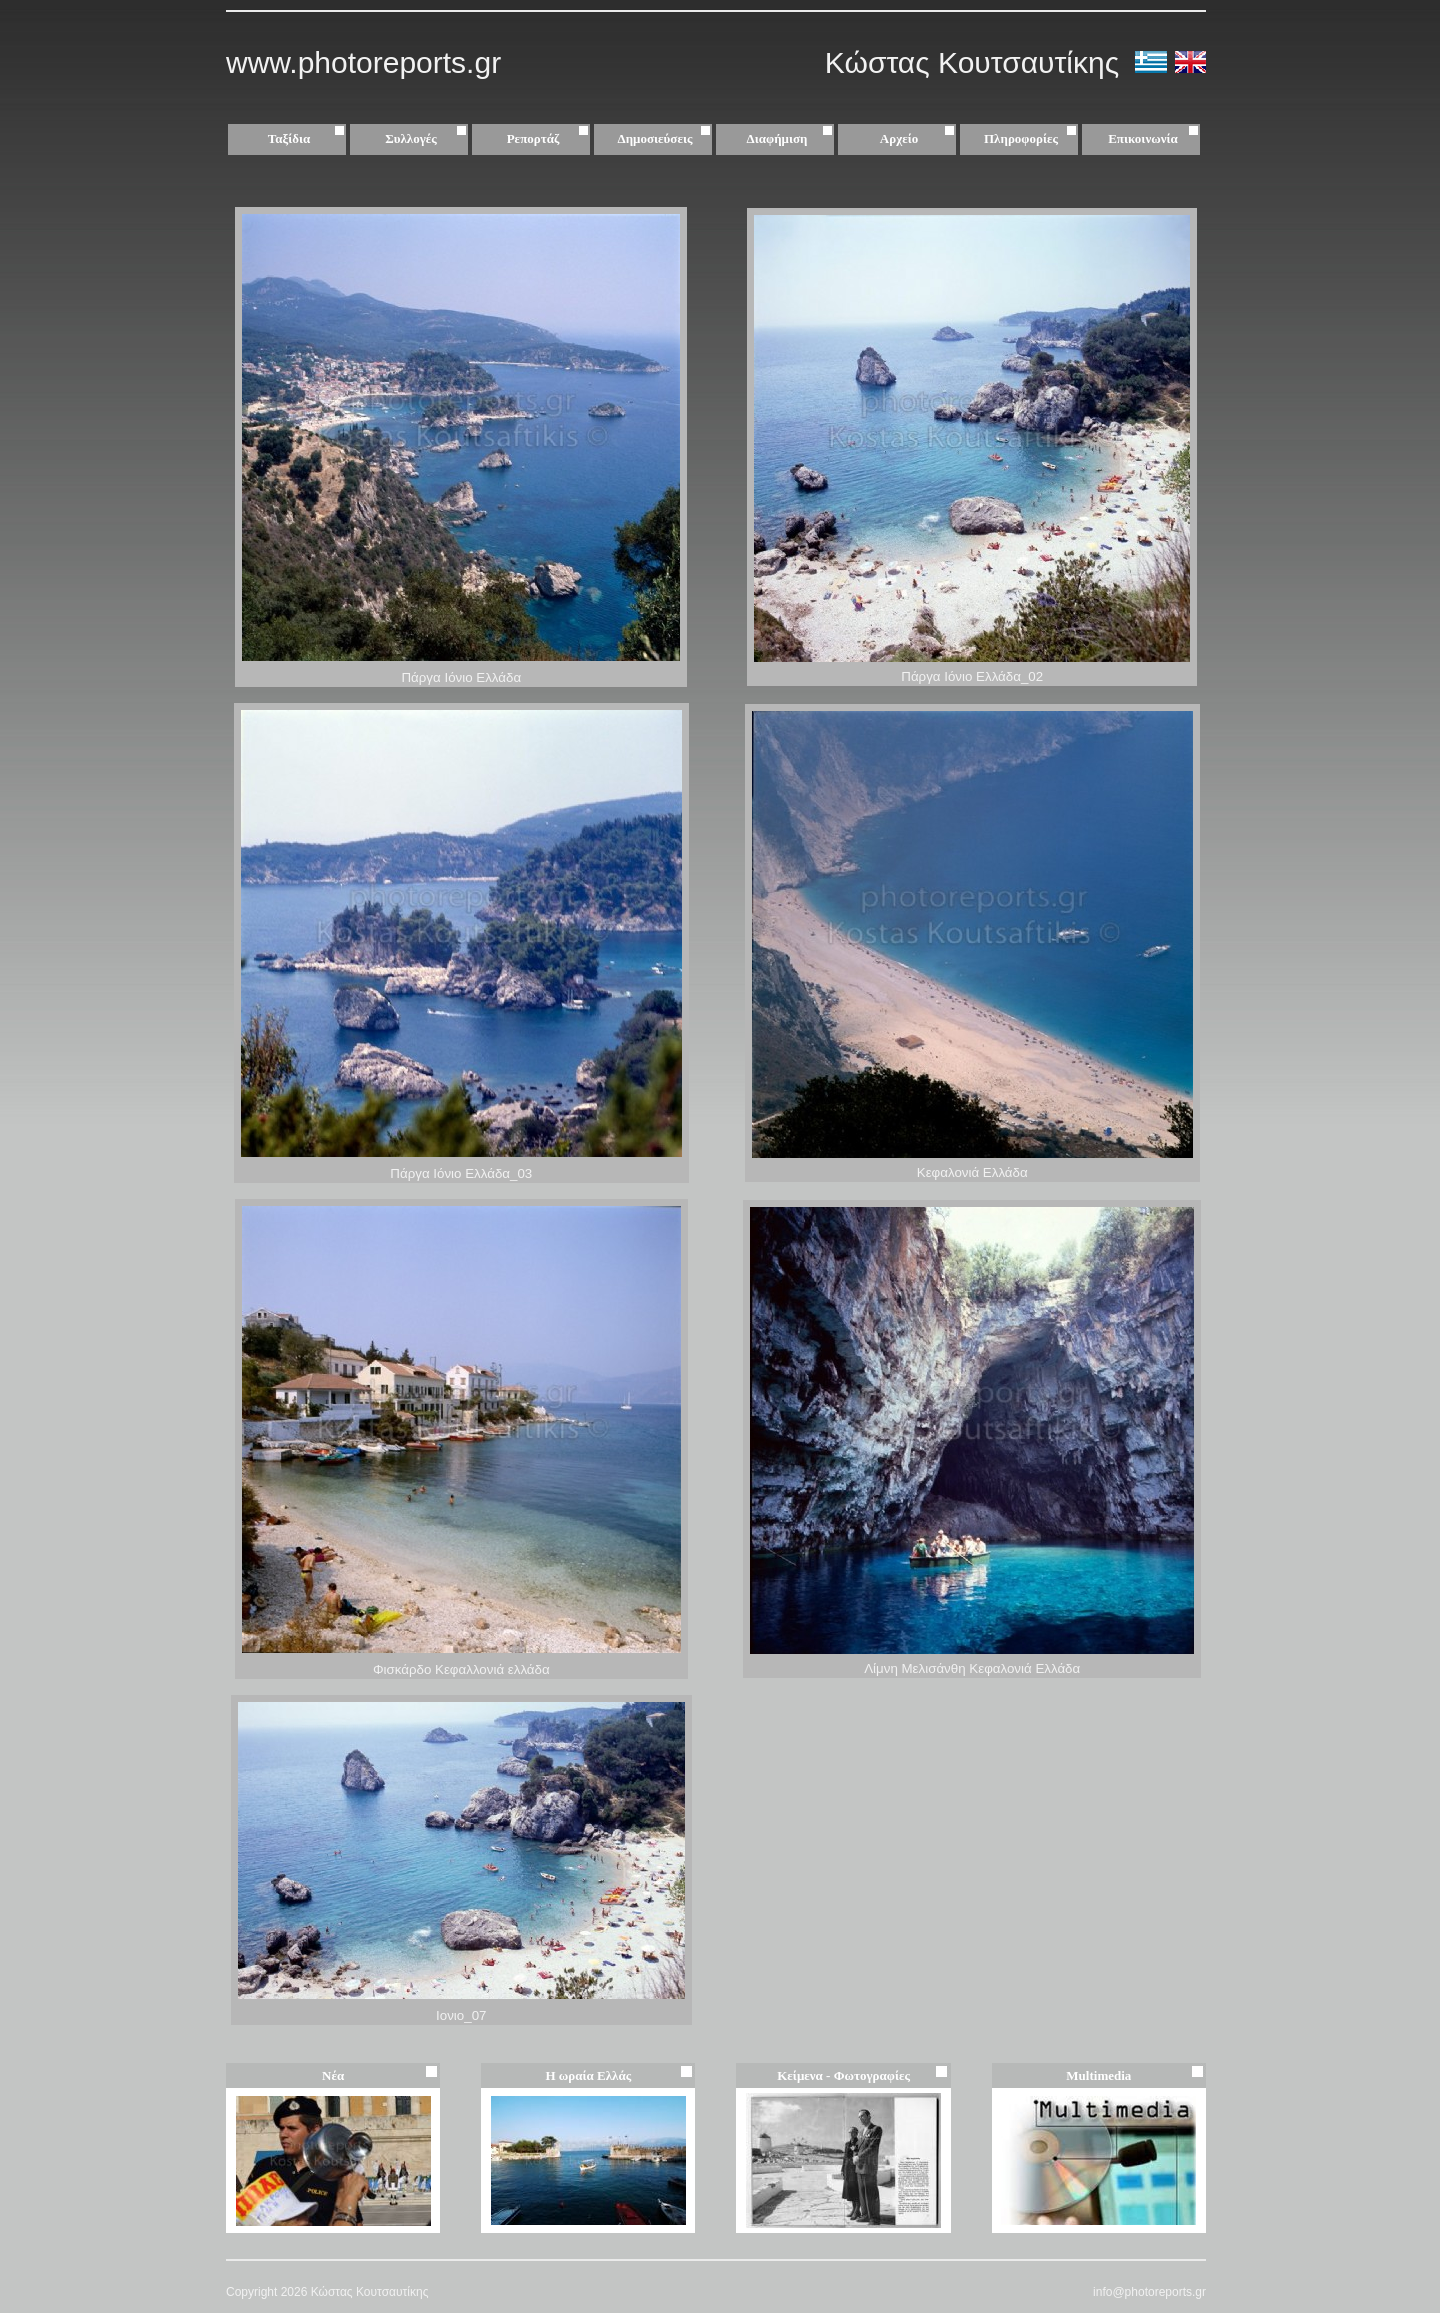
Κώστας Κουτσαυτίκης (976, 62)
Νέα (333, 2075)
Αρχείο (920, 139)
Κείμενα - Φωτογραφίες (843, 2075)
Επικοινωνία (1143, 138)
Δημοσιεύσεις (667, 139)
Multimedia (1098, 2075)
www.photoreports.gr (363, 62)
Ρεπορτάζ (550, 139)
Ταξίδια (309, 139)
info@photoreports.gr (1149, 2292)
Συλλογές (428, 139)
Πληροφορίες (1021, 138)
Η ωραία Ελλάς (588, 2075)
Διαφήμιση (792, 139)
